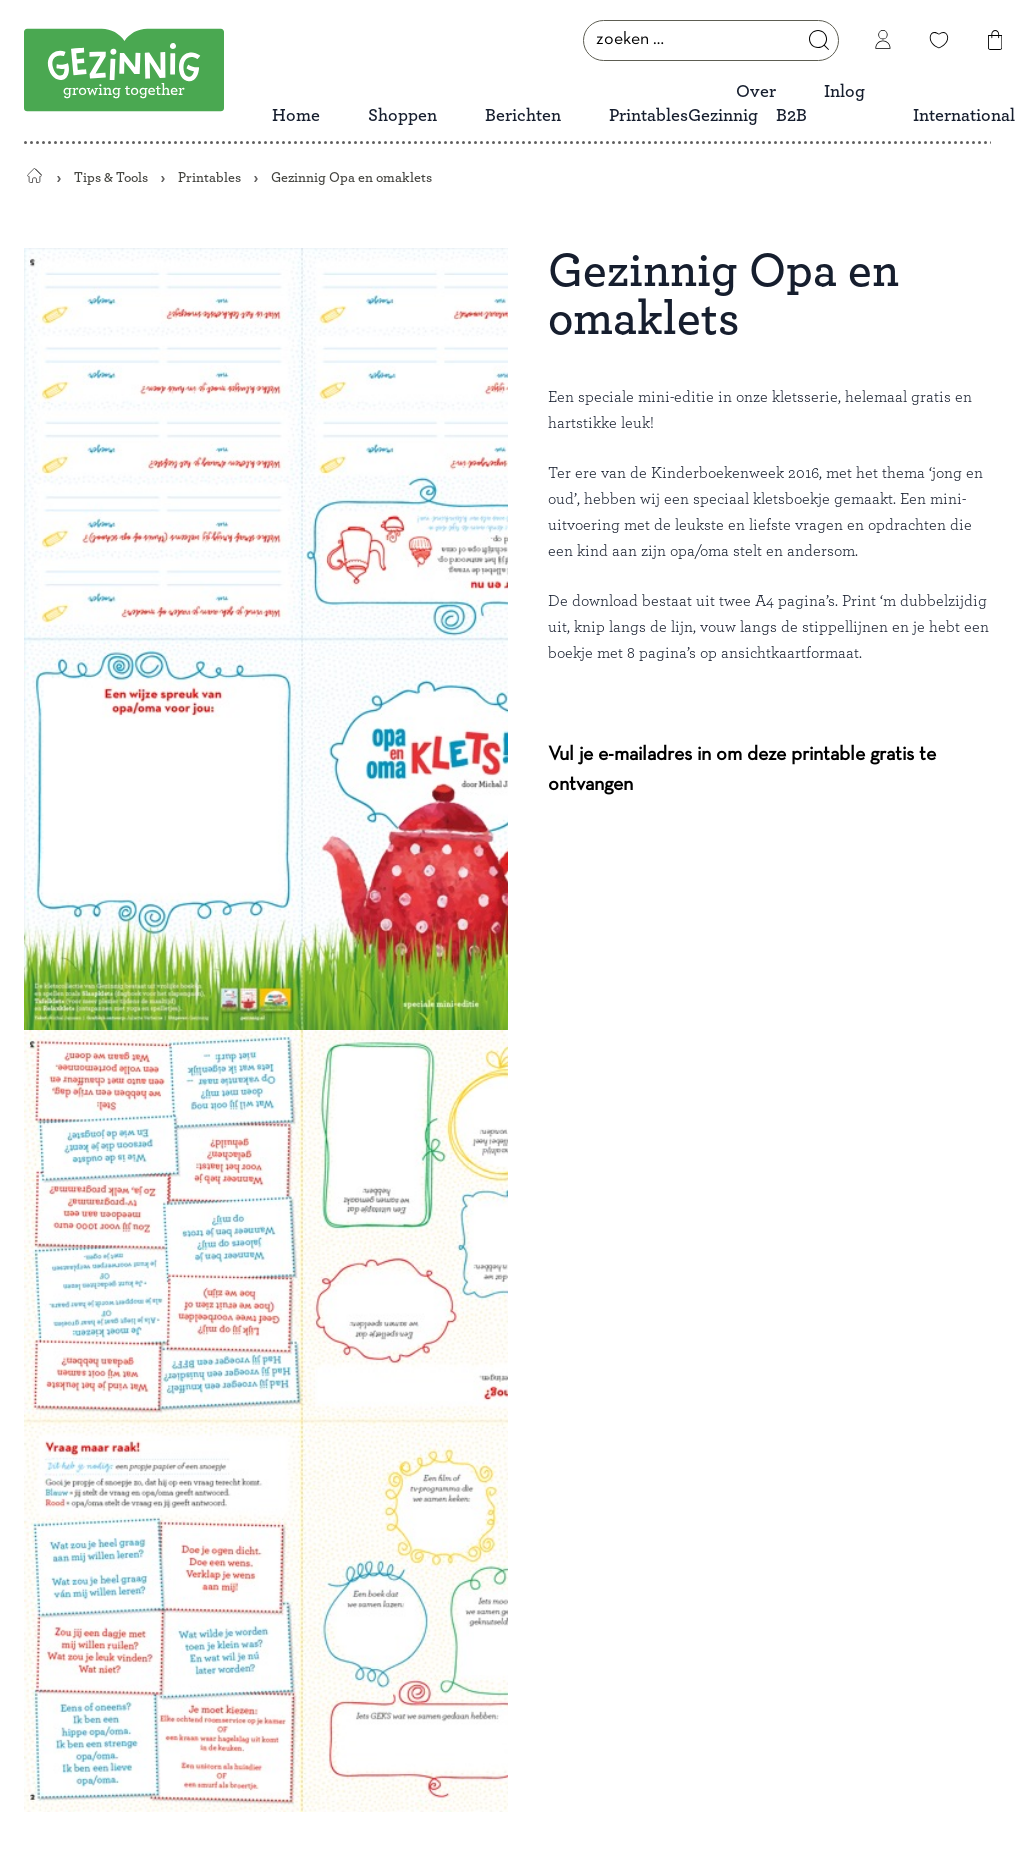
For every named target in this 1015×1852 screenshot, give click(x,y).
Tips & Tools (111, 177)
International (964, 116)
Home (296, 116)
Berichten (523, 116)
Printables (648, 116)
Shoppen (402, 116)
